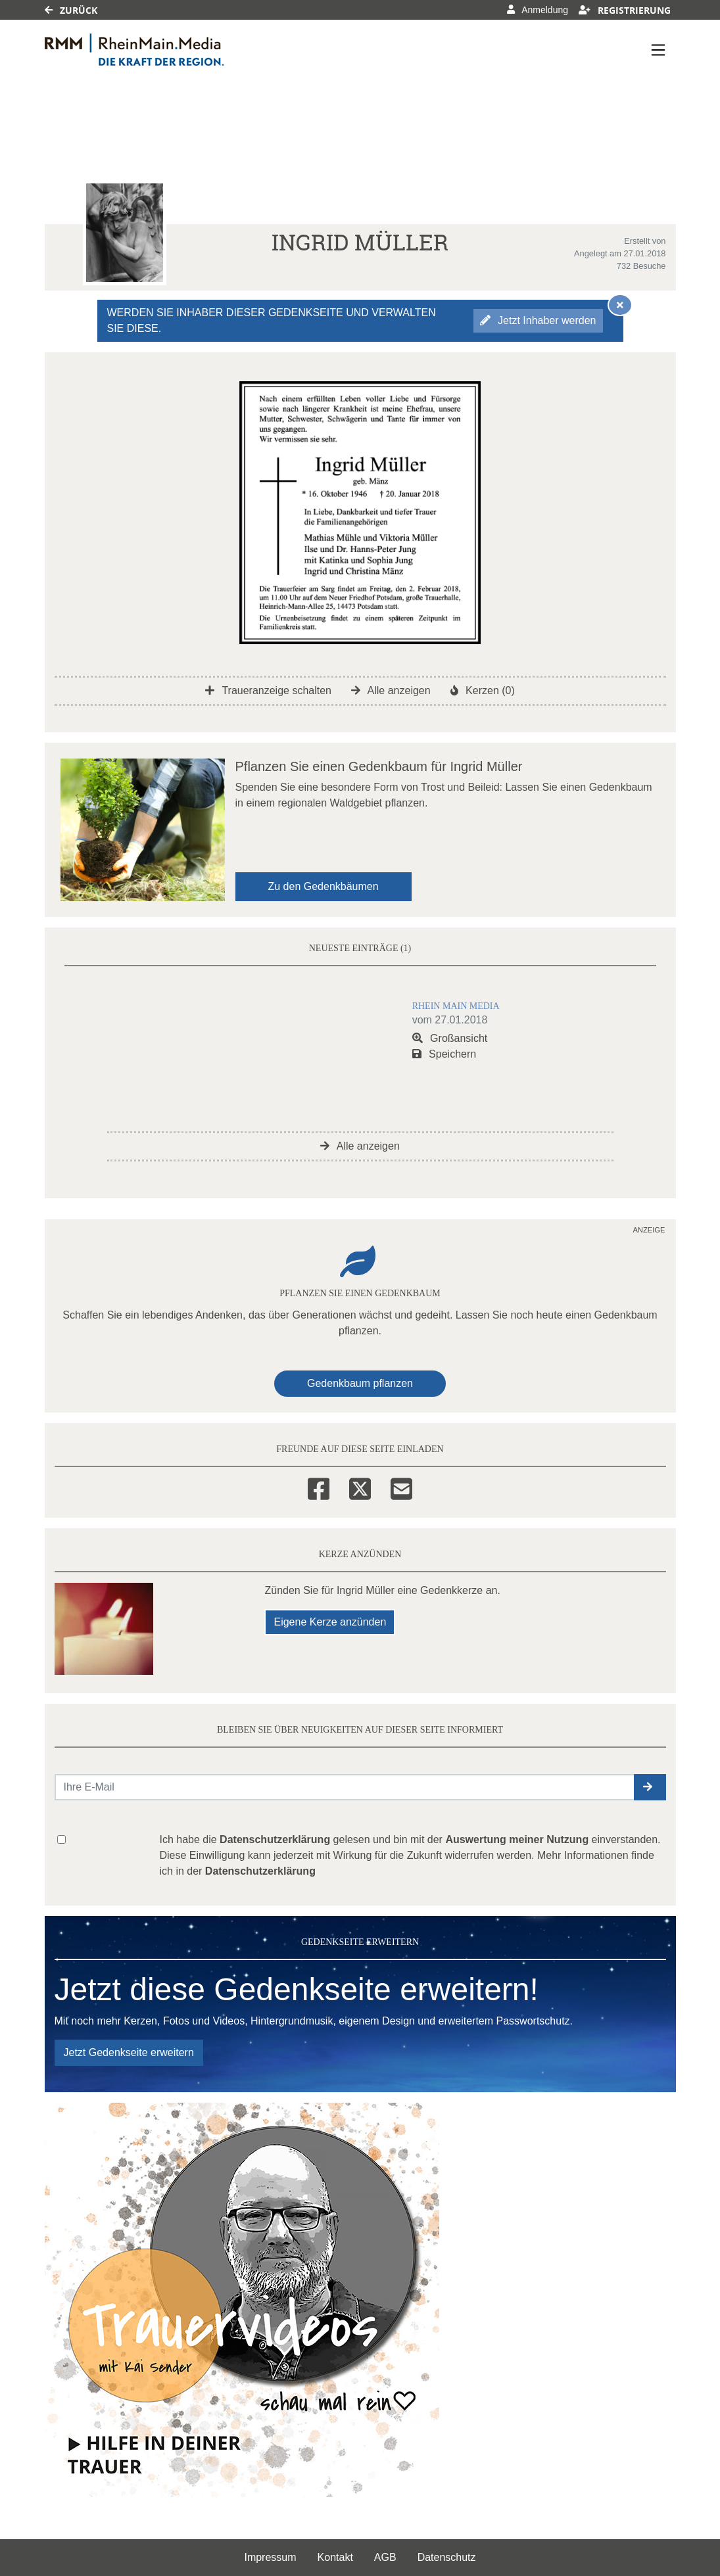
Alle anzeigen (391, 690)
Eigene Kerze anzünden (330, 1622)
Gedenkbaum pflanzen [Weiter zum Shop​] (360, 1383)
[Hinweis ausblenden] (620, 305)
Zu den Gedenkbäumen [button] (323, 886)
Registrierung (625, 10)
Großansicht (450, 1038)
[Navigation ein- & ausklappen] (658, 49)
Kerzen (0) (482, 690)
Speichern (444, 1054)
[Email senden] (345, 1787)
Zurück (71, 10)
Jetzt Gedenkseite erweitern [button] (129, 2052)
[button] (650, 1787)
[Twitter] (360, 1487)
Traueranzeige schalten (268, 690)
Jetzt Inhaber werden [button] (538, 320)
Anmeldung (537, 10)
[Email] (401, 1487)
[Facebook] (318, 1487)
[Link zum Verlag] (158, 49)
